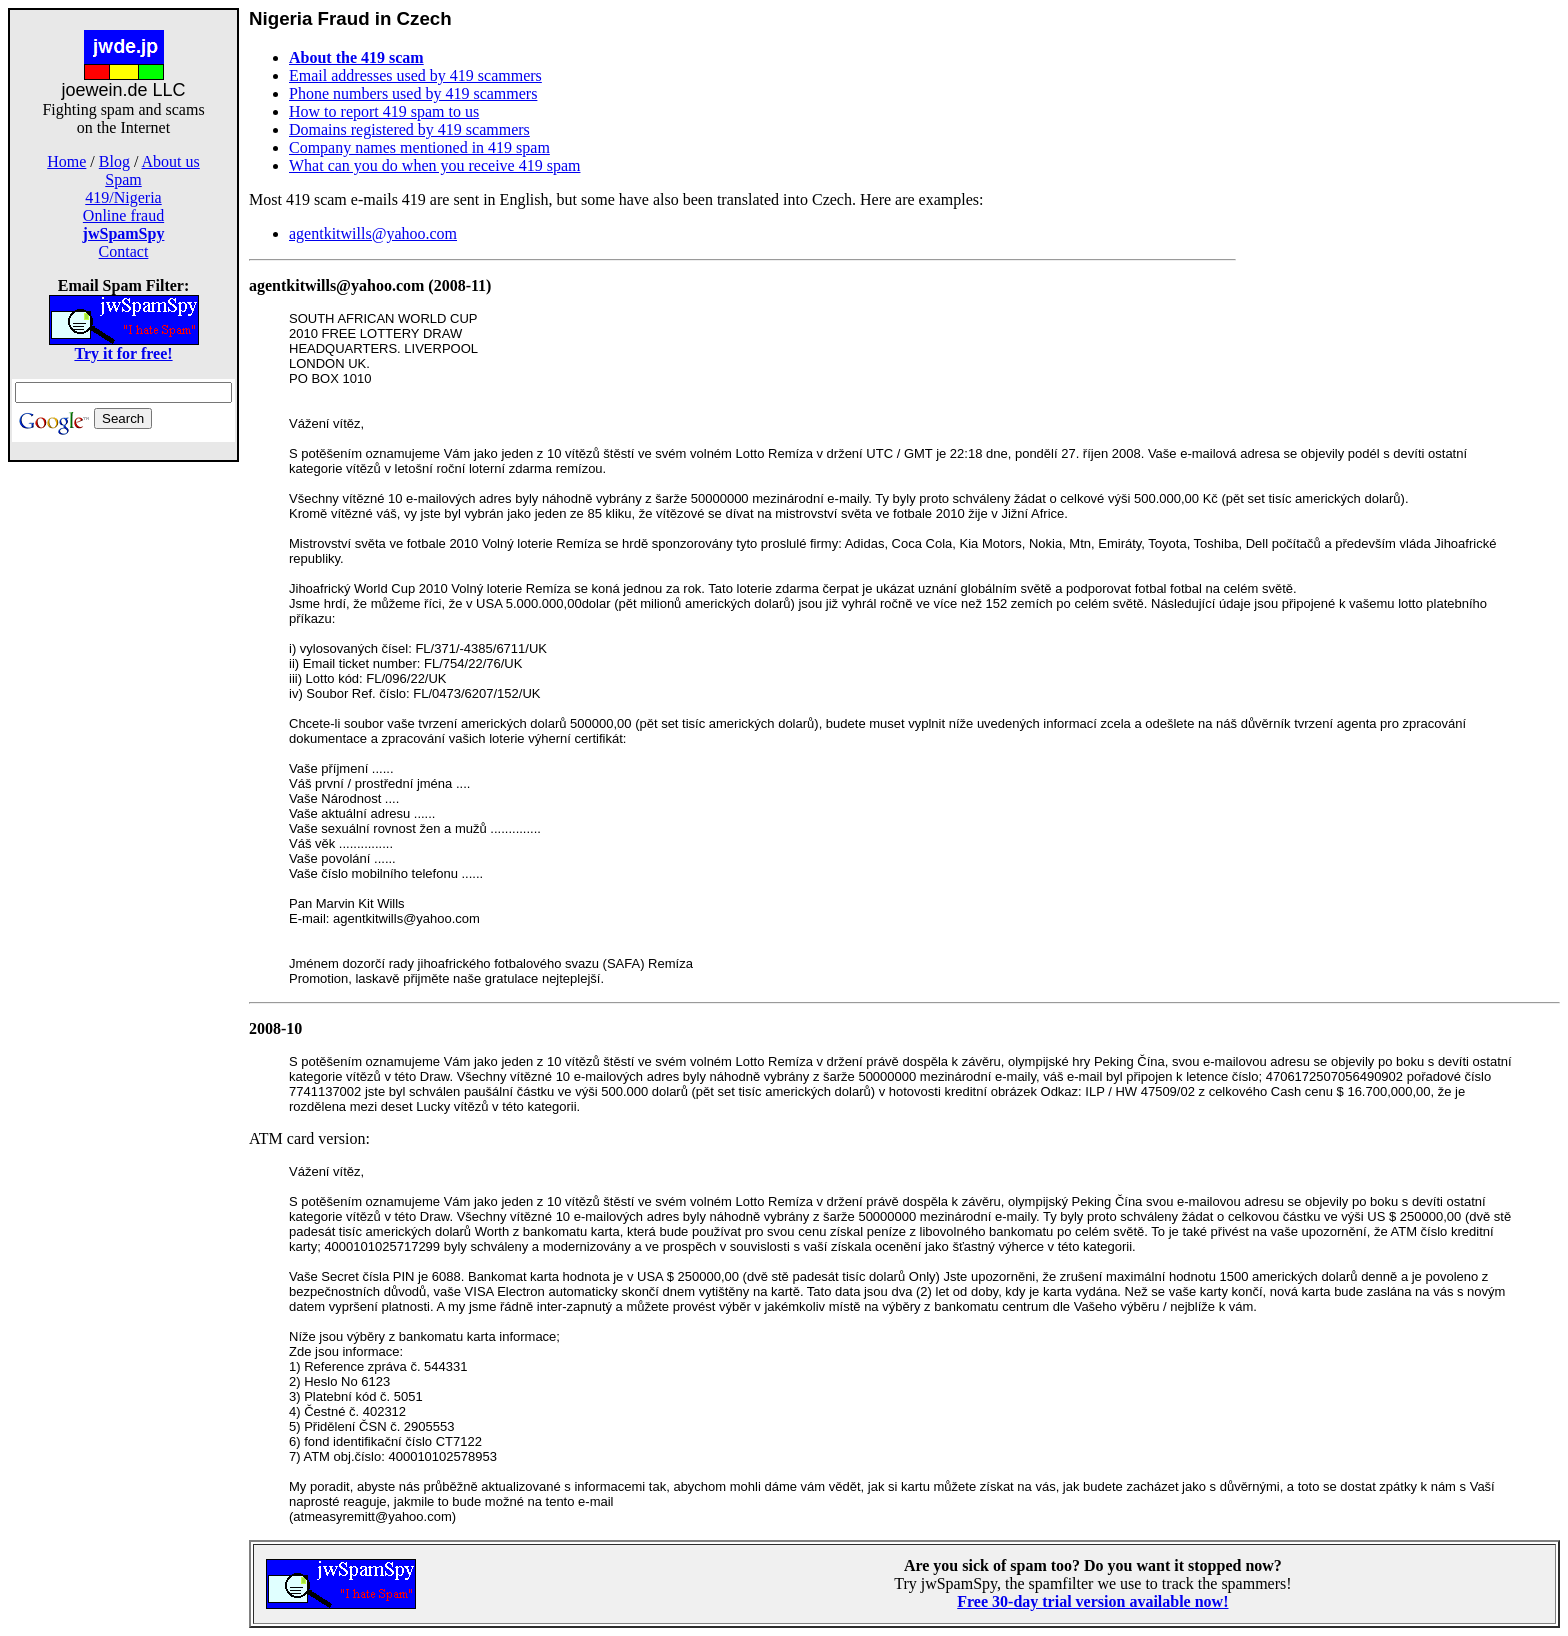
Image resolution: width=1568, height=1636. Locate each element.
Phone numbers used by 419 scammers (413, 93)
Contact (124, 251)
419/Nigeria (123, 197)
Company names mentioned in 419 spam (419, 147)
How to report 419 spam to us (384, 111)
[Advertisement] (124, 778)
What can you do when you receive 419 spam (434, 165)
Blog (114, 161)
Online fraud (123, 215)
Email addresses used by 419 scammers (415, 75)
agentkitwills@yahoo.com (373, 233)
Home (66, 161)
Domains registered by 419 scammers (409, 129)
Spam (123, 179)
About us (171, 161)
